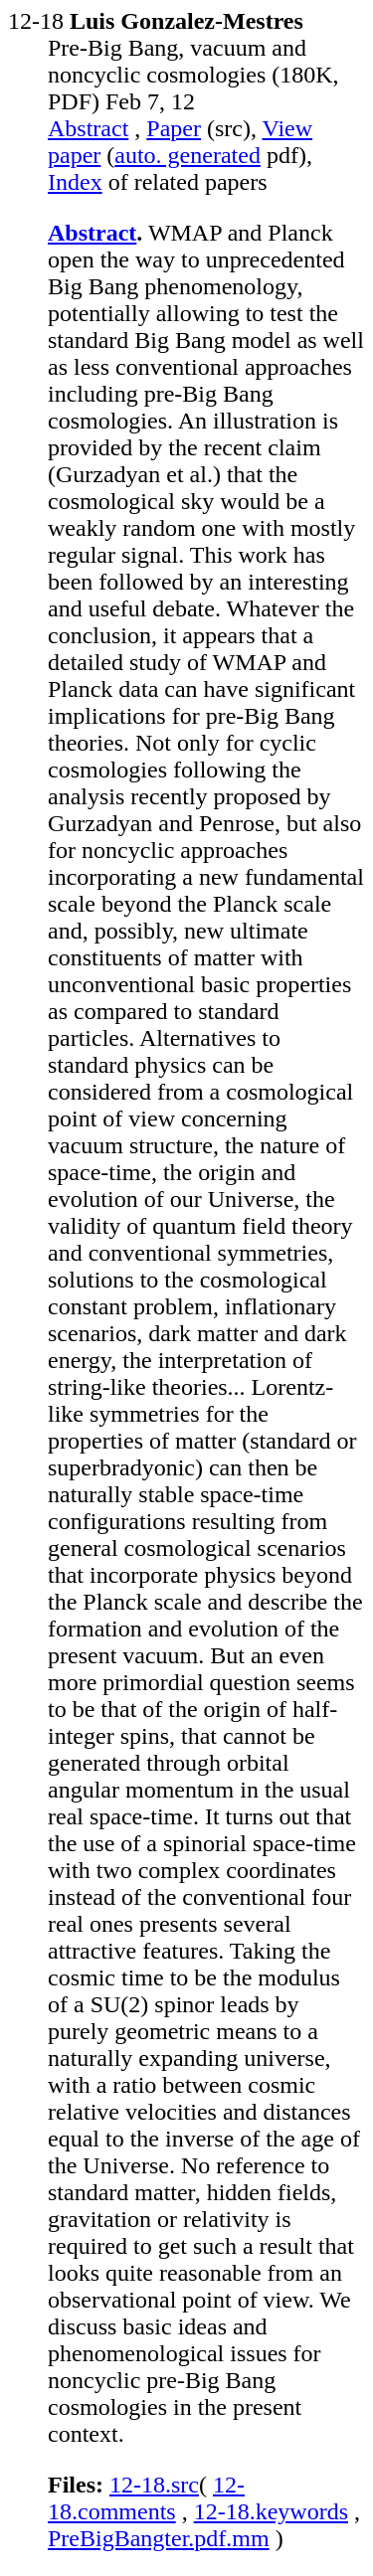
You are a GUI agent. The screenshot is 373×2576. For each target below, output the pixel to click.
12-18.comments (146, 2498)
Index (75, 182)
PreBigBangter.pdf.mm (159, 2538)
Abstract (88, 128)
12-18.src (154, 2484)
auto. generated (187, 155)
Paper (173, 128)
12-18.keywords (271, 2511)
